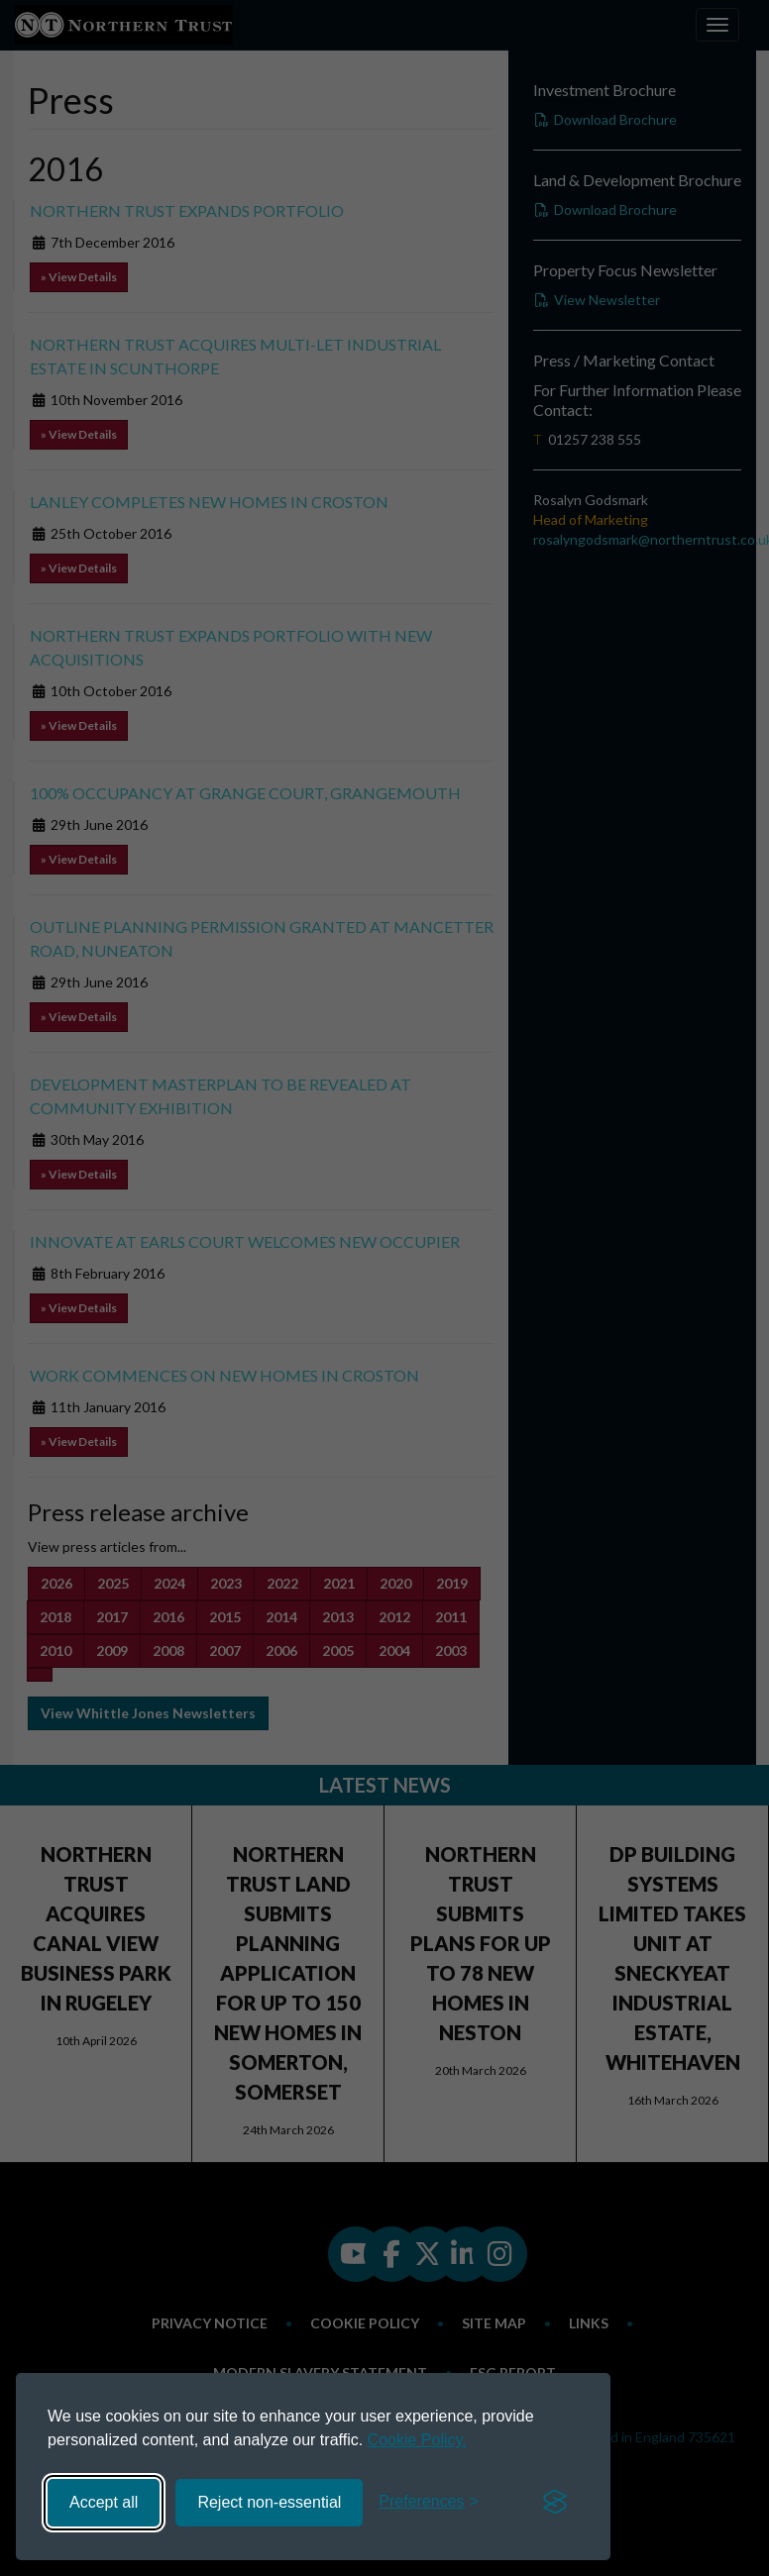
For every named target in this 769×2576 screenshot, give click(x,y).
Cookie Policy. (417, 2439)
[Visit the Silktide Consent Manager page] (555, 2502)
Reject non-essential (269, 2502)
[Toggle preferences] (429, 2502)
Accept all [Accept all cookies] (103, 2502)
